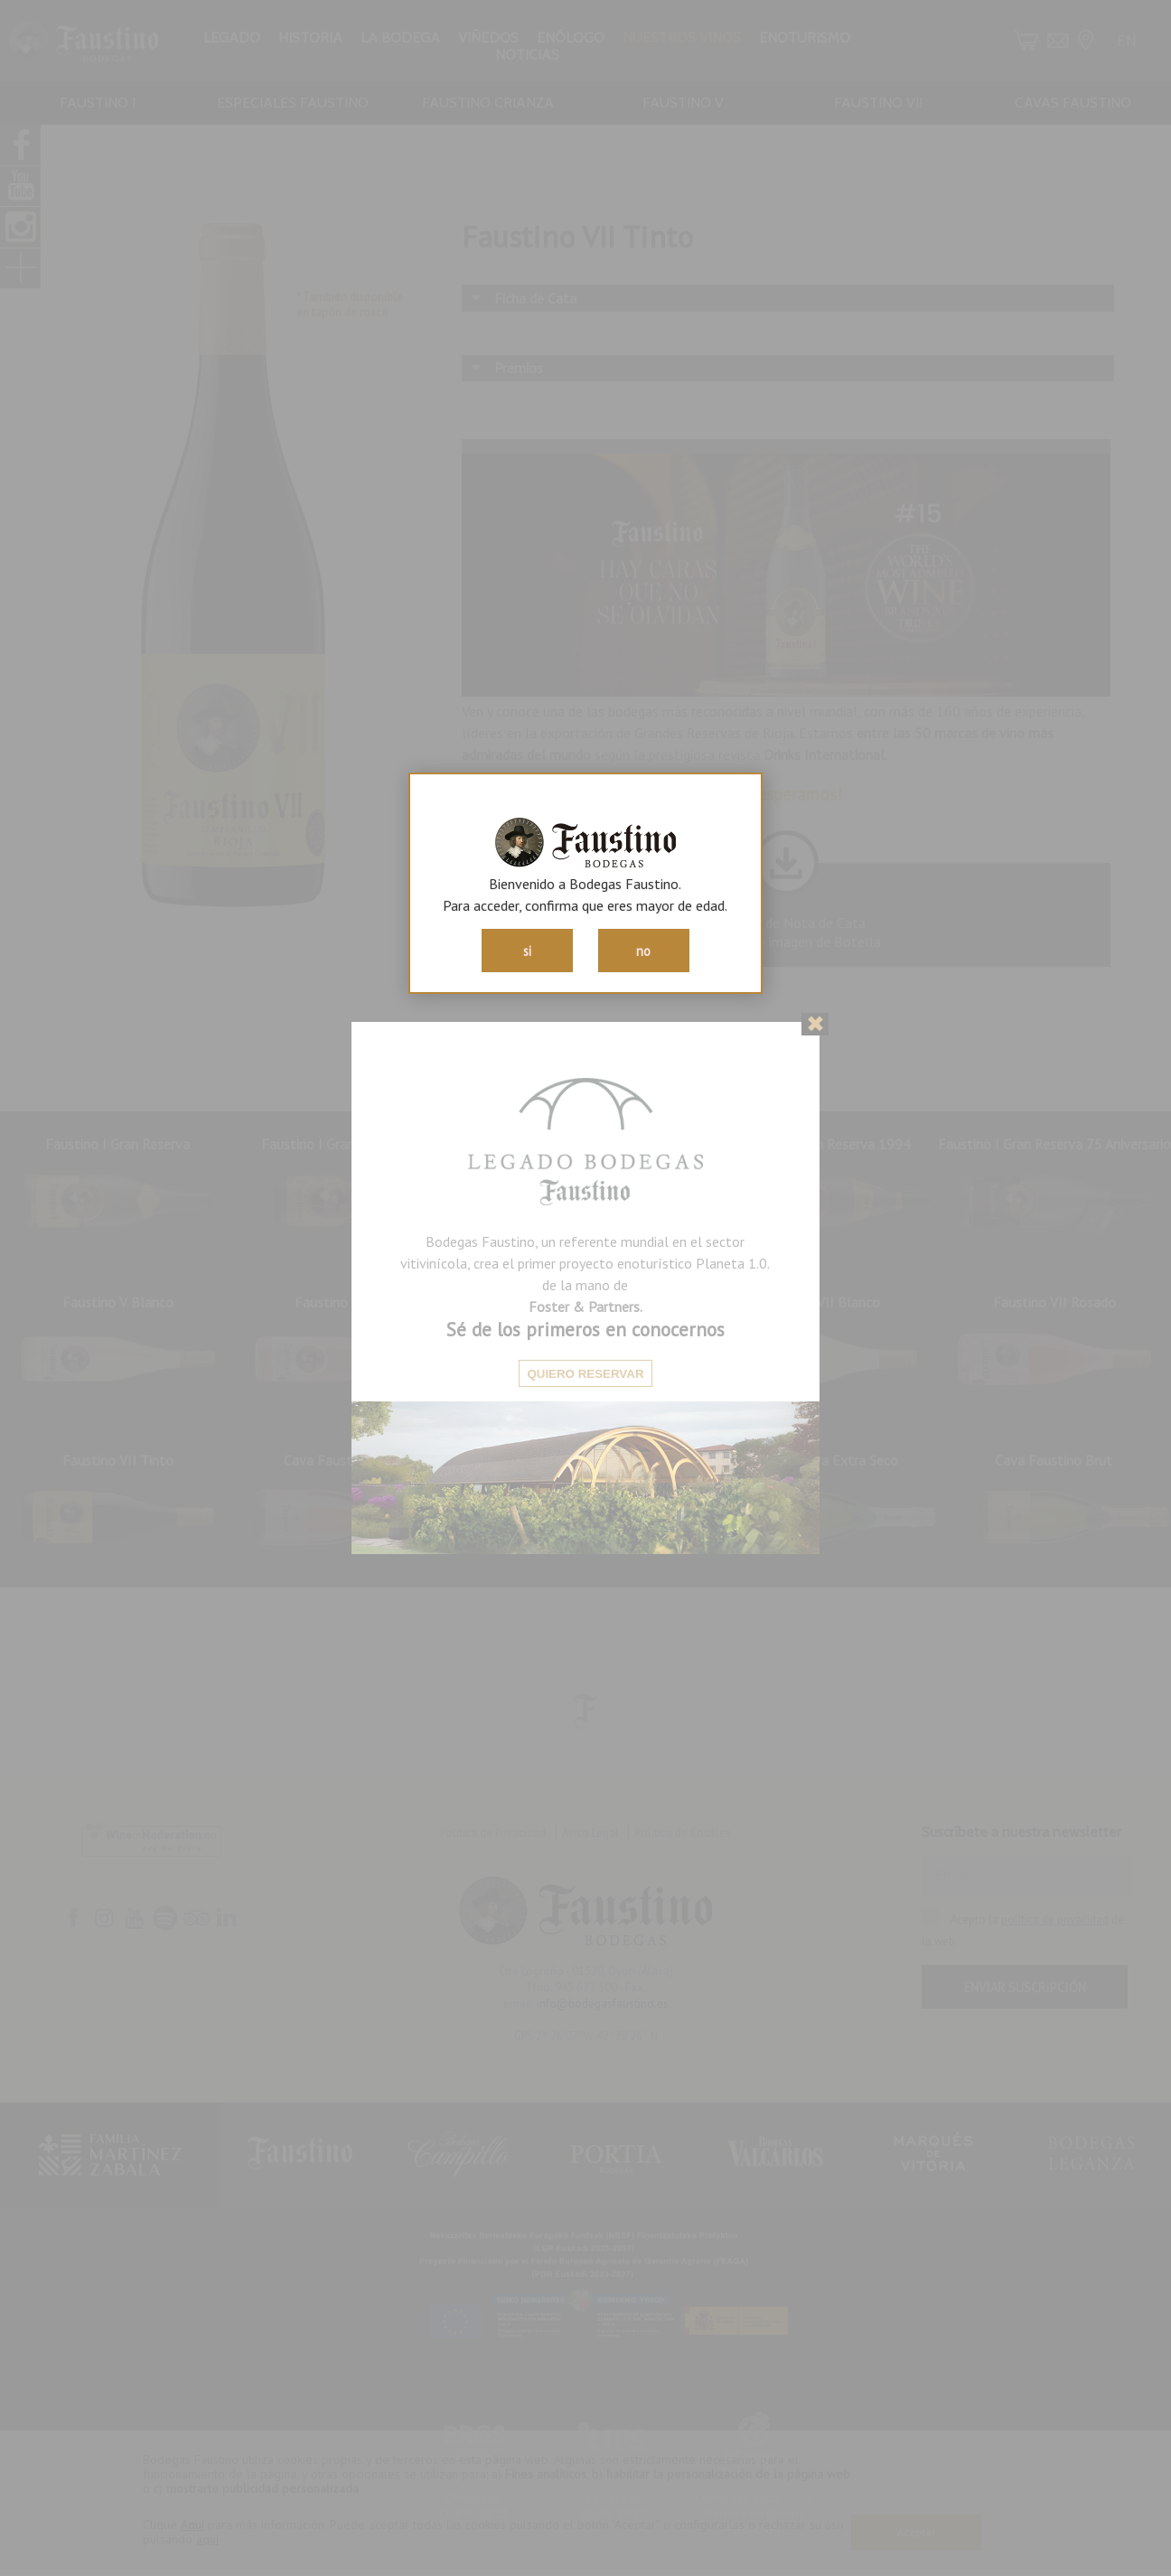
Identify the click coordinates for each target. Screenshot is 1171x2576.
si (527, 951)
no (643, 951)
